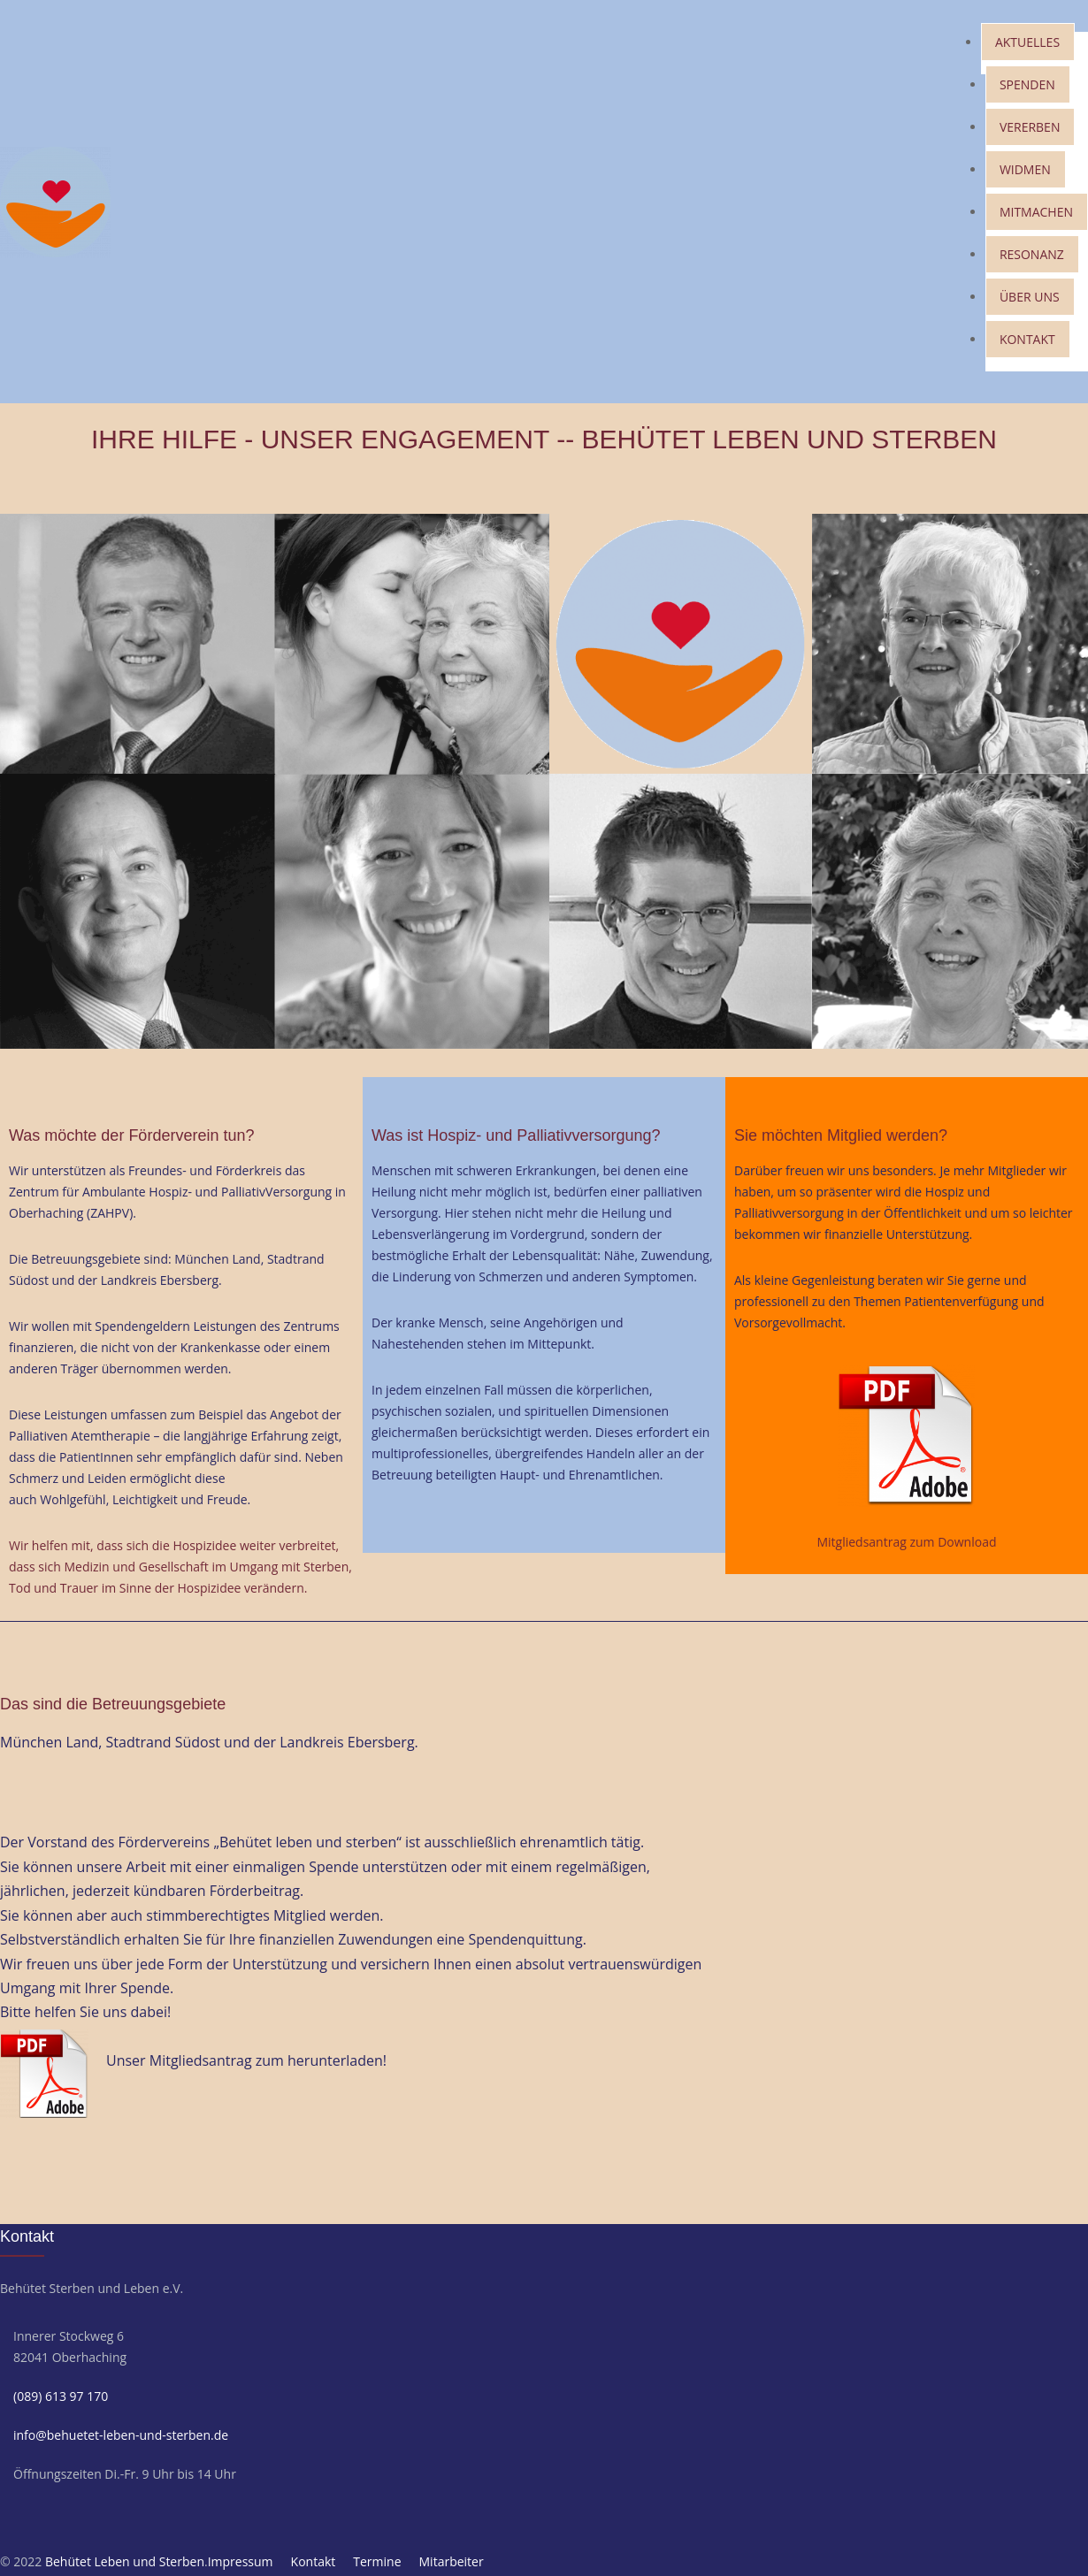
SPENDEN (1027, 84)
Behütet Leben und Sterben (124, 2561)
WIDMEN (1025, 169)
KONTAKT (1027, 339)
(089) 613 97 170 (60, 2396)
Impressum (240, 2561)
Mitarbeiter (451, 2561)
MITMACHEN (1036, 211)
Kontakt (313, 2561)
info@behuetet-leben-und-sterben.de (120, 2435)
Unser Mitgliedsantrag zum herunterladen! (246, 2060)
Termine (377, 2561)
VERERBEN (1030, 126)
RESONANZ (1032, 254)
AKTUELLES (1027, 42)
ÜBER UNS (1030, 296)
